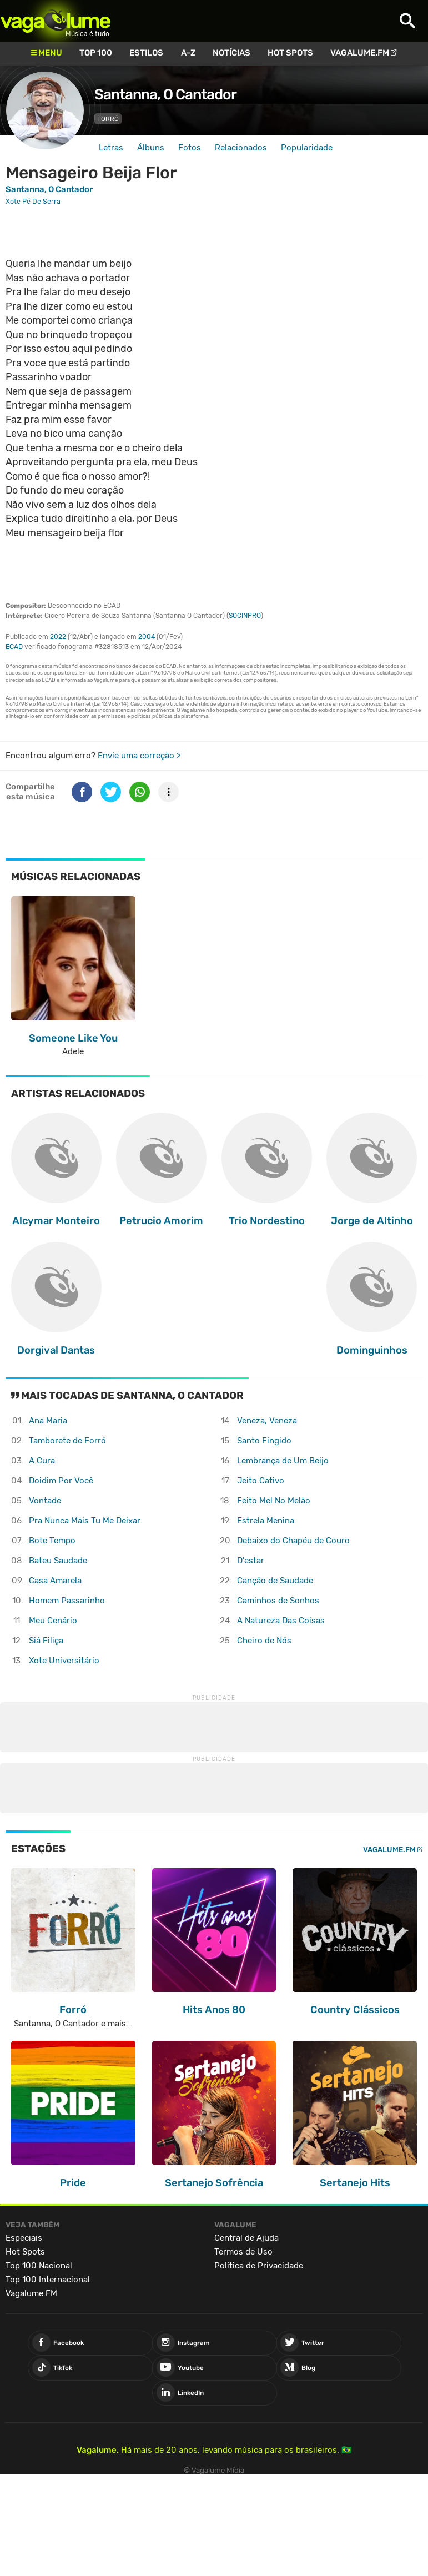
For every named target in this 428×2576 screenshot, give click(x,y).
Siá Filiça (46, 1641)
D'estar (250, 1561)
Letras (111, 148)
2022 (58, 637)
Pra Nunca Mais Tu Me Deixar (84, 1521)
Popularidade (307, 148)
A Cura (42, 1461)
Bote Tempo (52, 1541)
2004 (146, 637)
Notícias (231, 53)
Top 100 (95, 53)
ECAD (14, 647)
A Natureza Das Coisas (281, 1621)
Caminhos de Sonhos (278, 1601)
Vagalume (55, 21)
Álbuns (150, 148)
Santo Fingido (264, 1441)
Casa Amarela (55, 1581)
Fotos (189, 148)
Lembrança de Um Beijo (283, 1461)
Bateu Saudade (58, 1561)
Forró (108, 119)
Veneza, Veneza (267, 1421)
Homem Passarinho (67, 1601)
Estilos (146, 53)
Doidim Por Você (61, 1481)
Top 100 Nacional (39, 2266)
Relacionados (241, 148)
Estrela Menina (265, 1521)
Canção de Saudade (275, 1581)
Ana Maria (48, 1421)
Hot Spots (290, 53)
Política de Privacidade (258, 2266)
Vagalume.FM (359, 53)
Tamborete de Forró (67, 1441)
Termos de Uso (243, 2252)
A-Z (188, 53)
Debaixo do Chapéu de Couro (293, 1541)
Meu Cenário (53, 1621)
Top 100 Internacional (48, 2280)
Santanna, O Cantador (165, 94)
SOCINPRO (245, 616)
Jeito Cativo (260, 1481)
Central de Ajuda (246, 2238)
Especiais (24, 2238)
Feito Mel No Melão (273, 1501)
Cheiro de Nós (264, 1641)
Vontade (45, 1501)
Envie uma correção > (139, 756)
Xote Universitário (64, 1661)
